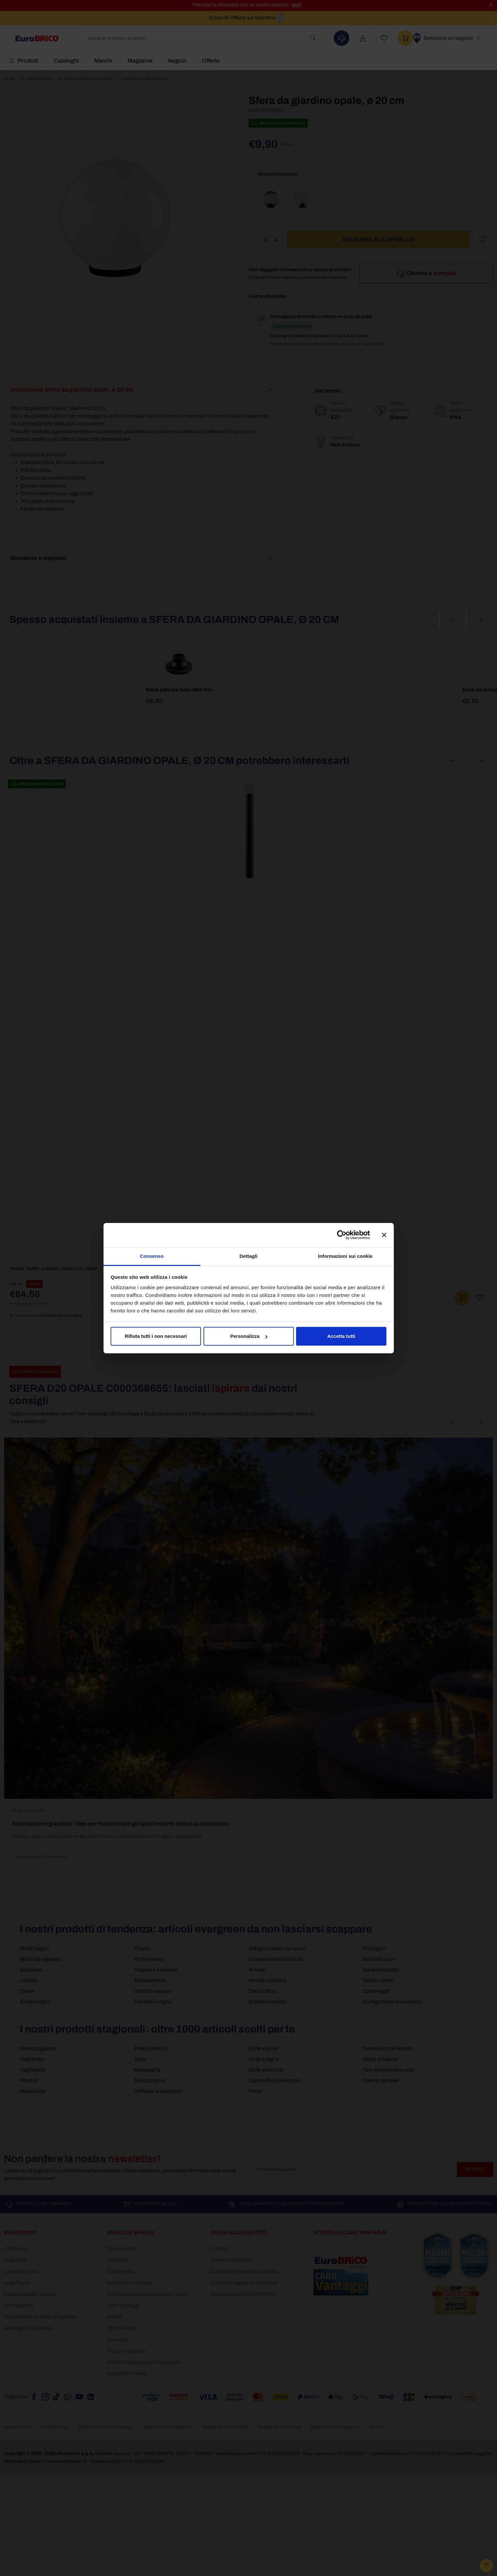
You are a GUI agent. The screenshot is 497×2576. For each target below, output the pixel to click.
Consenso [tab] (152, 1256)
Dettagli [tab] (249, 1256)
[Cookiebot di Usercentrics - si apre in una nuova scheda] (341, 1235)
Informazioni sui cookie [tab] (345, 1256)
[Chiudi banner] (384, 1235)
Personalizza (248, 1336)
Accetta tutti (341, 1336)
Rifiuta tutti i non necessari (156, 1336)
